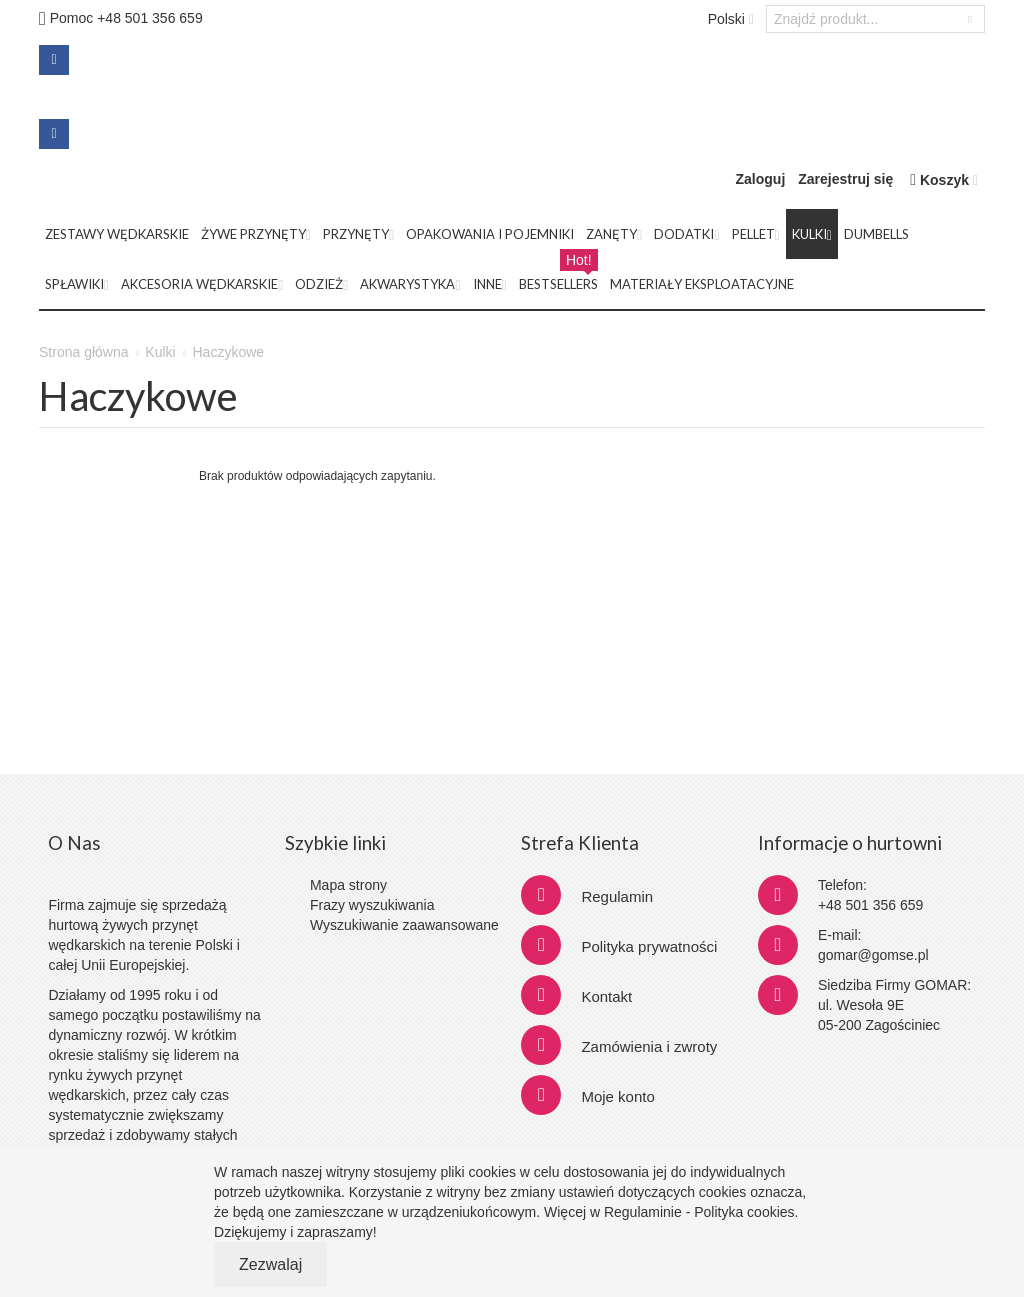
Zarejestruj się (845, 179)
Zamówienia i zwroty (649, 1046)
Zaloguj (761, 179)
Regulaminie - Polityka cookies (699, 1212)
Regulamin (617, 896)
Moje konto (617, 1096)
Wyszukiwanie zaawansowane (404, 925)
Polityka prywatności (649, 946)
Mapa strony (348, 885)
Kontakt (606, 996)
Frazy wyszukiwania (372, 905)
